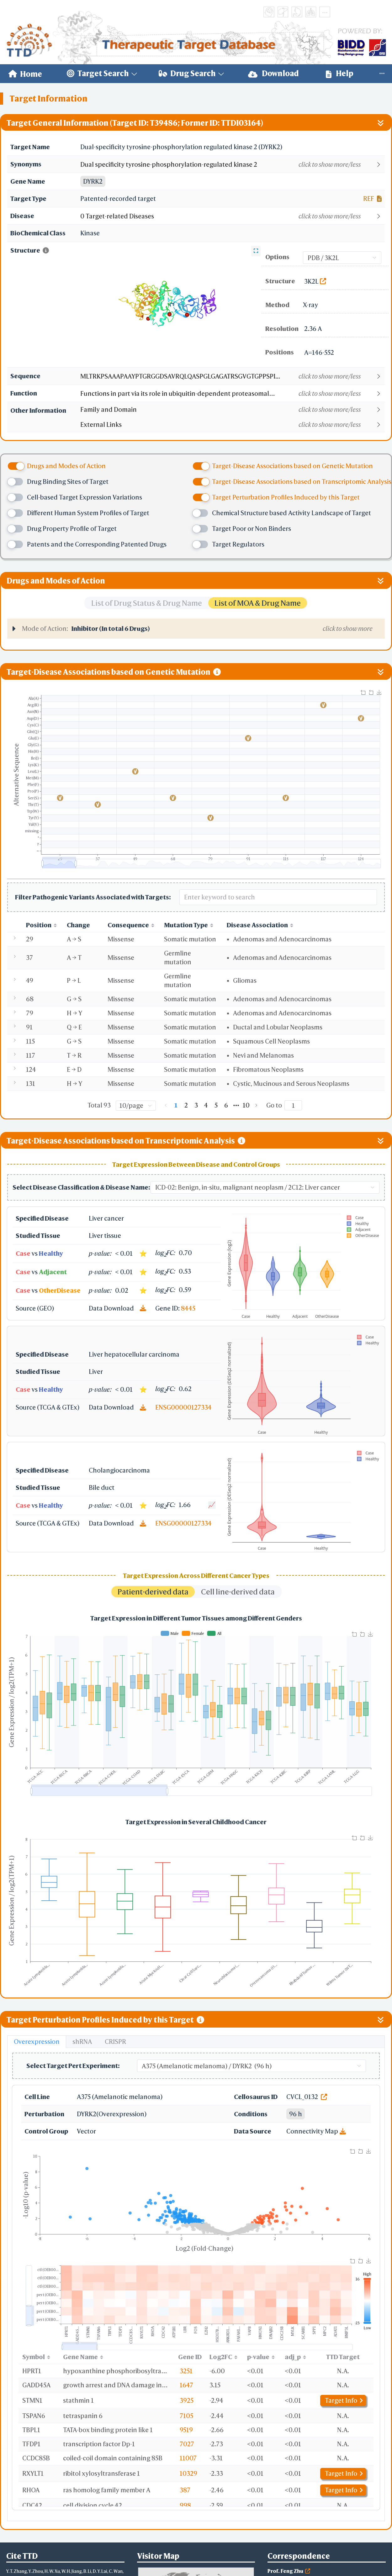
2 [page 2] (186, 1105)
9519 (186, 2429)
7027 (187, 2444)
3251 (186, 2370)
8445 (188, 1308)
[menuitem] (25, 73)
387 (185, 2490)
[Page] (293, 1105)
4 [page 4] (206, 1105)
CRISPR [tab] (115, 2041)
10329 (188, 2473)
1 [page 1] (175, 1105)
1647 (186, 2385)
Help (339, 73)
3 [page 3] (196, 1105)
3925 (186, 2400)
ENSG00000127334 (183, 1407)
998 (185, 2505)
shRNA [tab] (82, 2041)
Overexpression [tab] (37, 2041)
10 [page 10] (246, 1105)
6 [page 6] (226, 1105)
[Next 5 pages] (236, 1105)
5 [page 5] (216, 1105)
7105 (186, 2415)
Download (273, 73)
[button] (232, 164)
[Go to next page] (256, 1105)
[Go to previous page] (166, 1105)
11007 (188, 2458)
